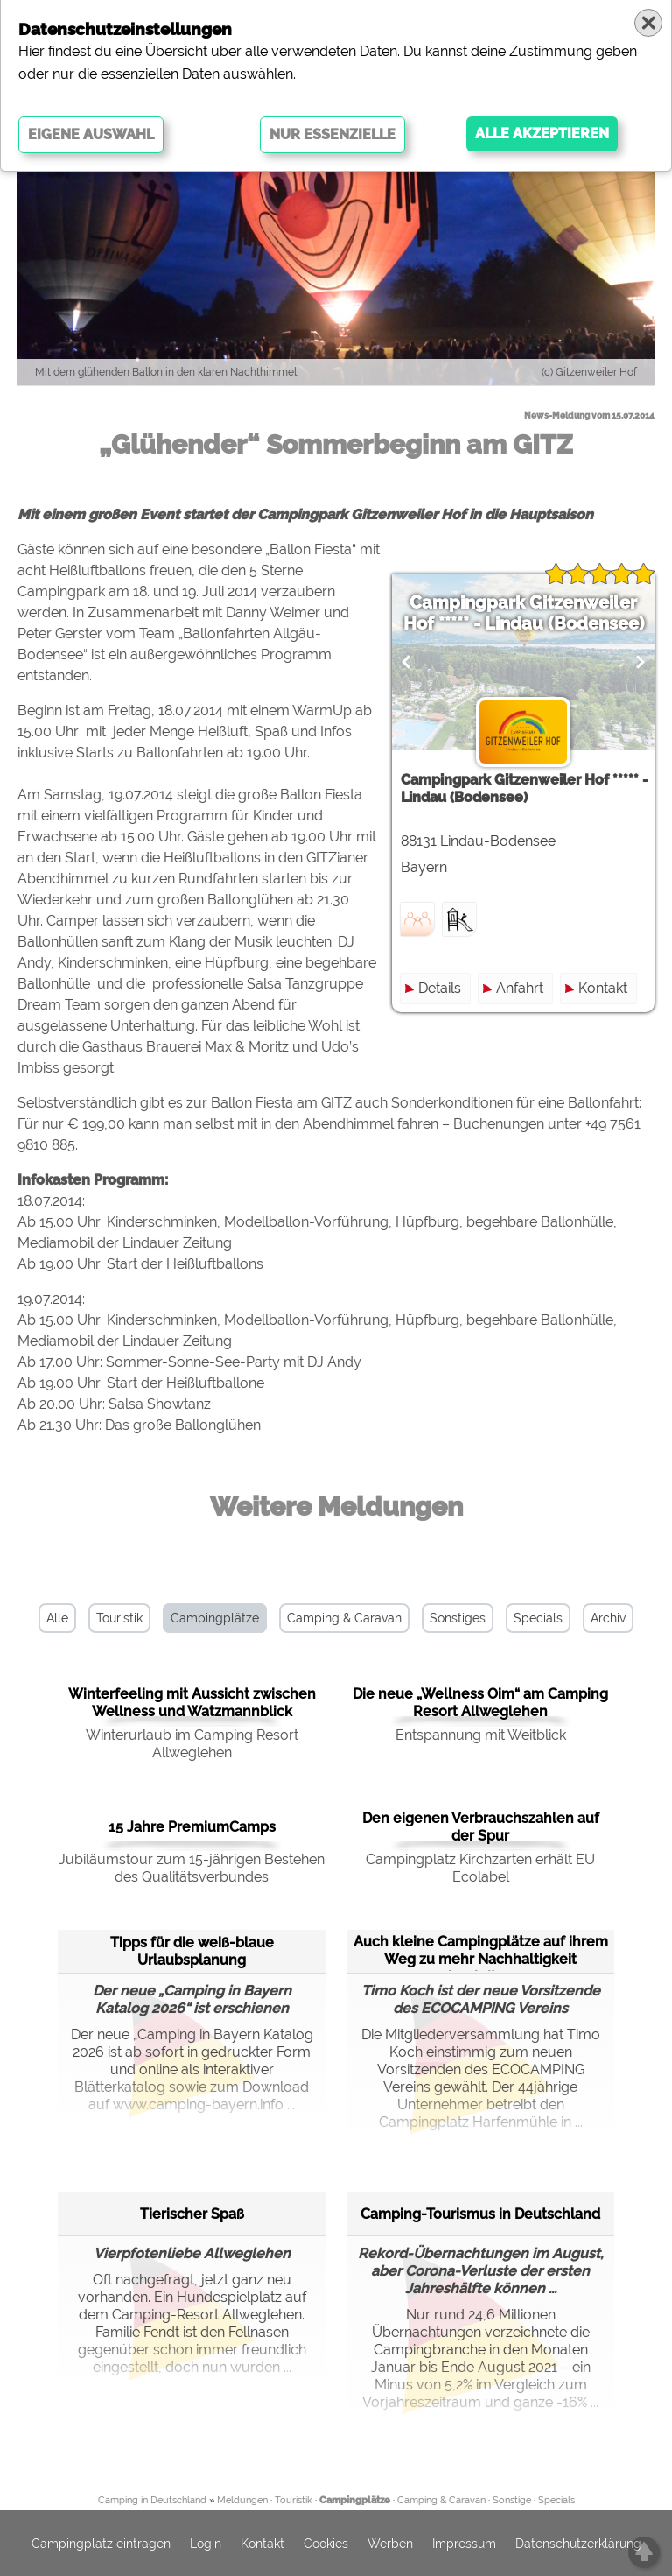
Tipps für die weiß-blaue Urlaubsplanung (192, 1951)
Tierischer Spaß (192, 2214)
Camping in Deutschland (152, 2500)
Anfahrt (519, 988)
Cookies (326, 2544)
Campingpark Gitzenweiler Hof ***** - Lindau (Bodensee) (523, 613)
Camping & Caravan (344, 1618)
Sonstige (512, 2500)
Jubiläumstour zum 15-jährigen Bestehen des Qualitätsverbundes (192, 1868)
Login (205, 2544)
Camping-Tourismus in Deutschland (480, 2214)
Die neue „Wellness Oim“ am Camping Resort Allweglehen (480, 1703)
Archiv (608, 1618)
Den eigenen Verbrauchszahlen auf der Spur (480, 1827)
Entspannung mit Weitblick (481, 1735)
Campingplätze (215, 1618)
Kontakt (602, 988)
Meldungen (242, 2500)
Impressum (464, 2544)
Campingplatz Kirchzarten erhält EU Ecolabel (480, 1868)
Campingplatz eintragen (101, 2544)
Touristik (119, 1618)
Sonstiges (458, 1618)
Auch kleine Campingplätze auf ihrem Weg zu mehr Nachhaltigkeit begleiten (481, 1951)
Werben (390, 2544)
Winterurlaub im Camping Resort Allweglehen (192, 1744)
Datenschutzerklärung (578, 2544)
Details (439, 988)
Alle (57, 1618)
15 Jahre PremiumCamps (192, 1827)
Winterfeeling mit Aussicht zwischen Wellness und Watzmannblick (192, 1703)
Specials (538, 1618)
